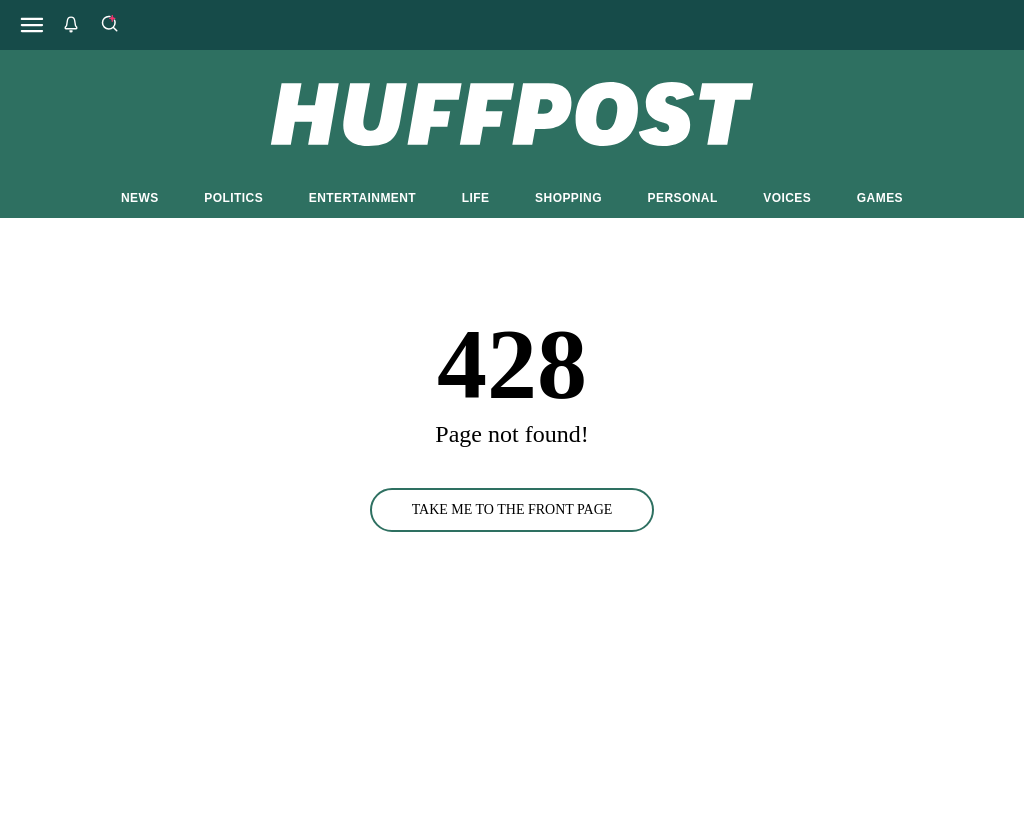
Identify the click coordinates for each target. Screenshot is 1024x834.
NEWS (140, 198)
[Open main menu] (32, 25)
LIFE (476, 198)
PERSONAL (683, 198)
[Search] (109, 25)
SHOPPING (568, 198)
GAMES (880, 198)
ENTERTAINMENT (362, 198)
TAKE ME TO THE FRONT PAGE (512, 509)
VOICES (787, 198)
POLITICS (233, 198)
